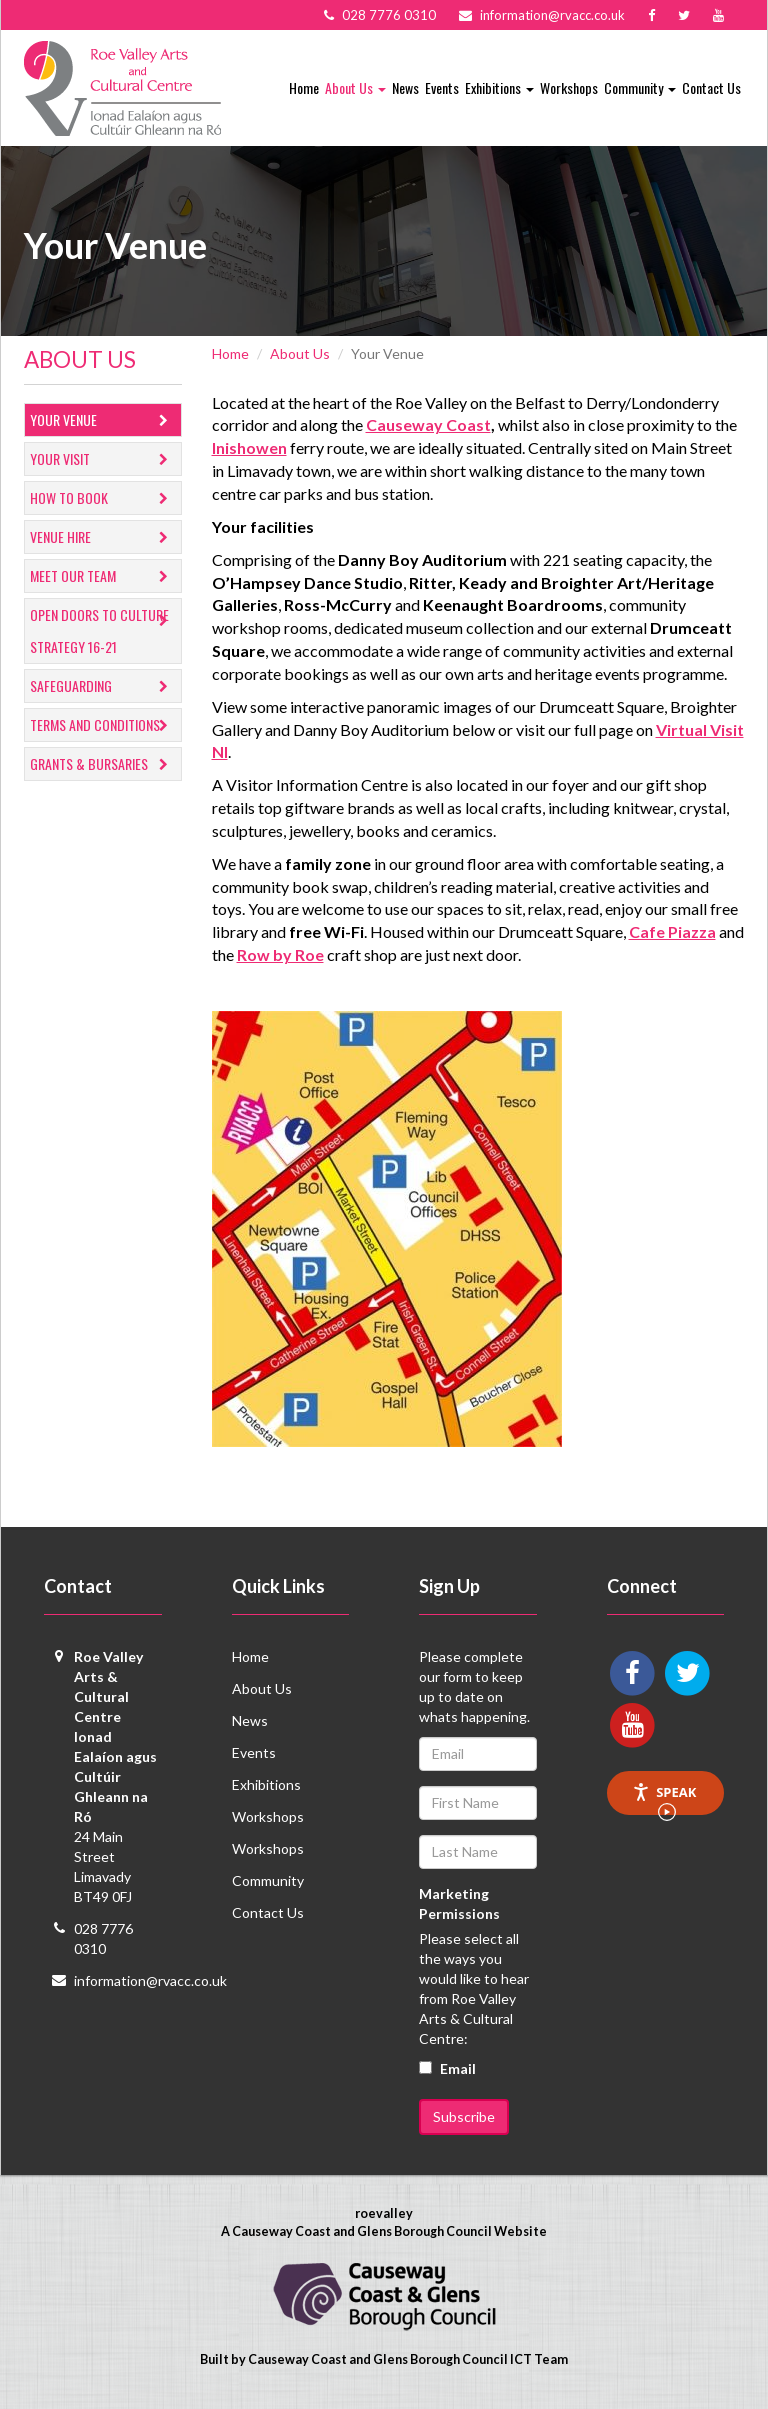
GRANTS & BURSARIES (103, 764)
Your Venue (103, 420)
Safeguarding (103, 686)
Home (304, 87)
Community (268, 1880)
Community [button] (640, 87)
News (405, 87)
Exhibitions (266, 1784)
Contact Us (711, 87)
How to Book (103, 498)
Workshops (569, 87)
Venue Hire (103, 537)
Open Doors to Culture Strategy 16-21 (103, 630)
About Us (300, 353)
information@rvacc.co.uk (150, 1980)
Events (442, 87)
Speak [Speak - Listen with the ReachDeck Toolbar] (664, 1799)
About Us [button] (355, 87)
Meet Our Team (103, 576)
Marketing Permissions (459, 1903)
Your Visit (103, 459)
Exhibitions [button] (499, 87)
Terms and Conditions (103, 725)
